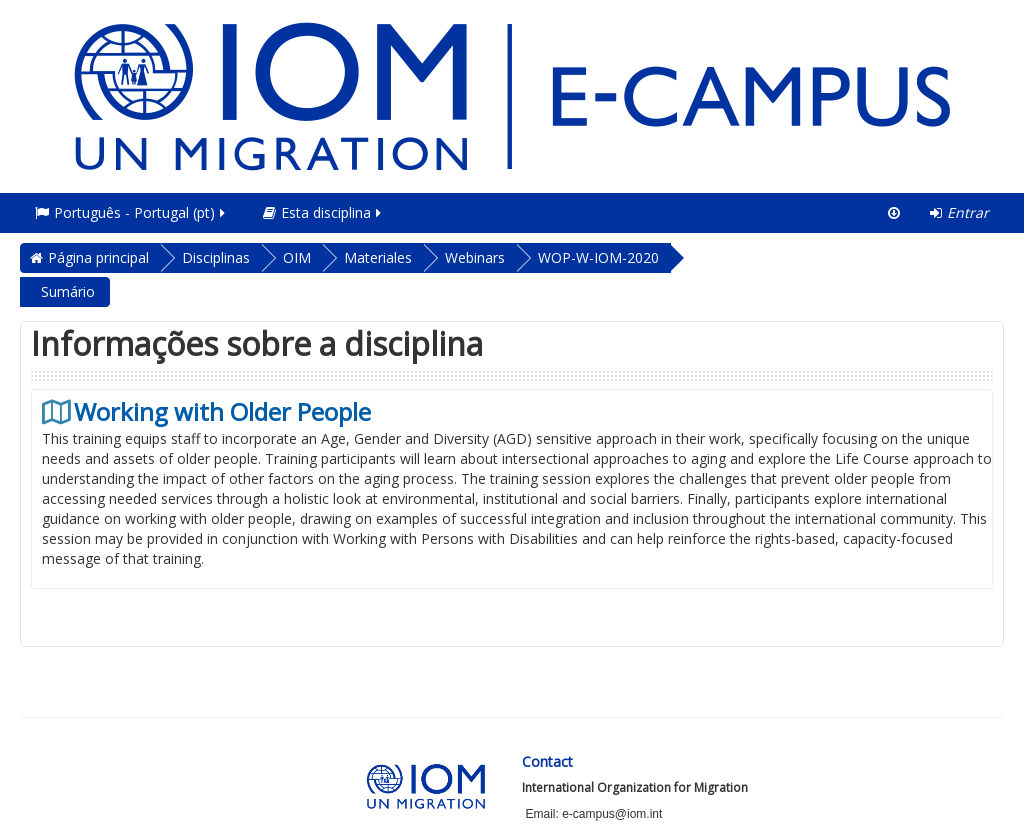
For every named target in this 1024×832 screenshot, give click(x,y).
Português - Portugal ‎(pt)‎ (131, 212)
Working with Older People (222, 412)
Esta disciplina (323, 212)
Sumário (68, 291)
